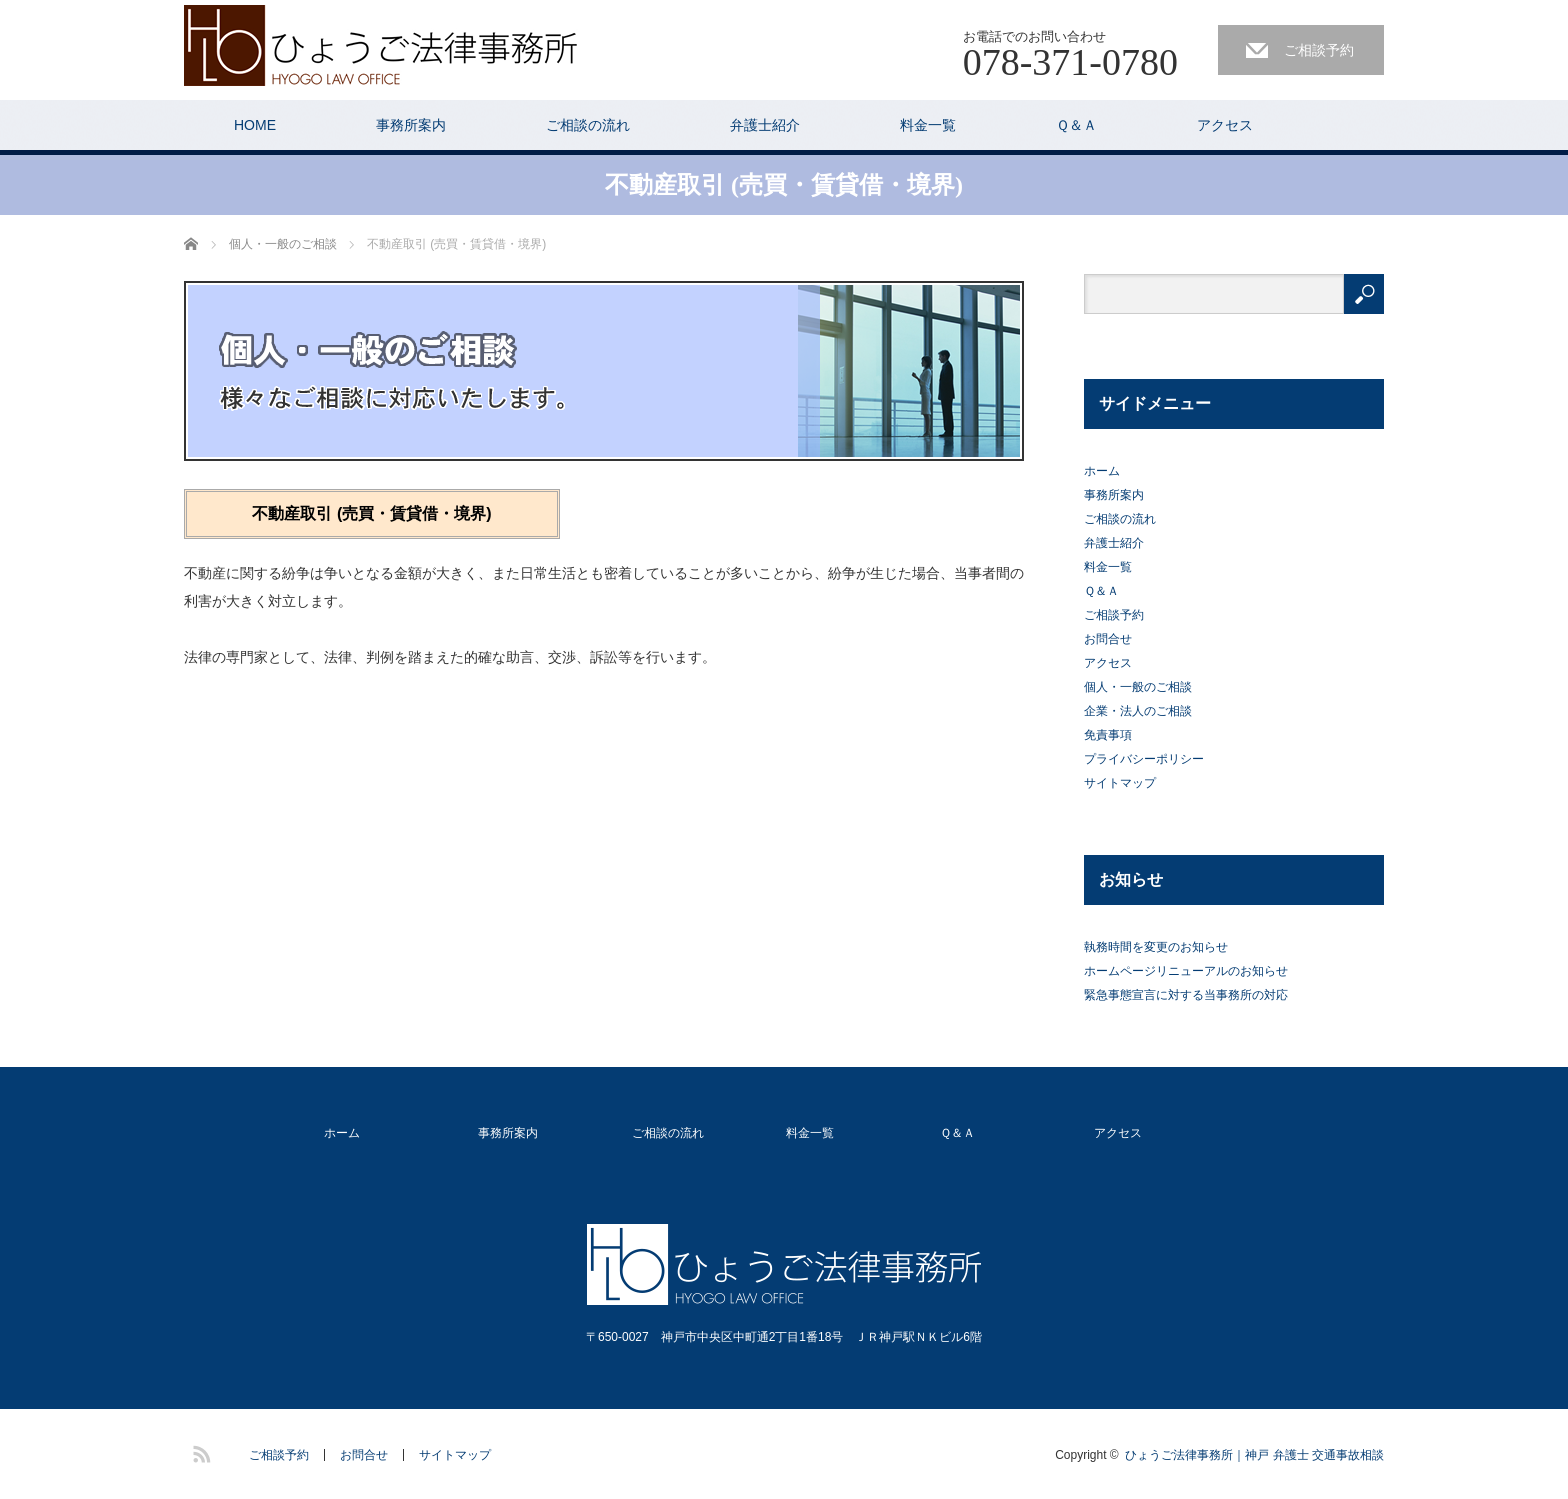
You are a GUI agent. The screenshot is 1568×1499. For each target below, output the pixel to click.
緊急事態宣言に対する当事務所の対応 (1186, 995)
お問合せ (1108, 639)
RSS (199, 1451)
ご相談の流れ (588, 125)
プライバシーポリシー (1144, 759)
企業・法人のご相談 (1138, 711)
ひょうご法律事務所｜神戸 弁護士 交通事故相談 (1254, 1455)
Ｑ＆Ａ (1076, 125)
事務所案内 (411, 125)
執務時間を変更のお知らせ (1156, 947)
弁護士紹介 (765, 125)
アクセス (1225, 125)
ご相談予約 (1319, 50)
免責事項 (1108, 735)
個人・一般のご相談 (1138, 687)
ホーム (1102, 471)
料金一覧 (928, 125)
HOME (255, 125)
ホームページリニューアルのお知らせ (1186, 971)
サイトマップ (1120, 783)
